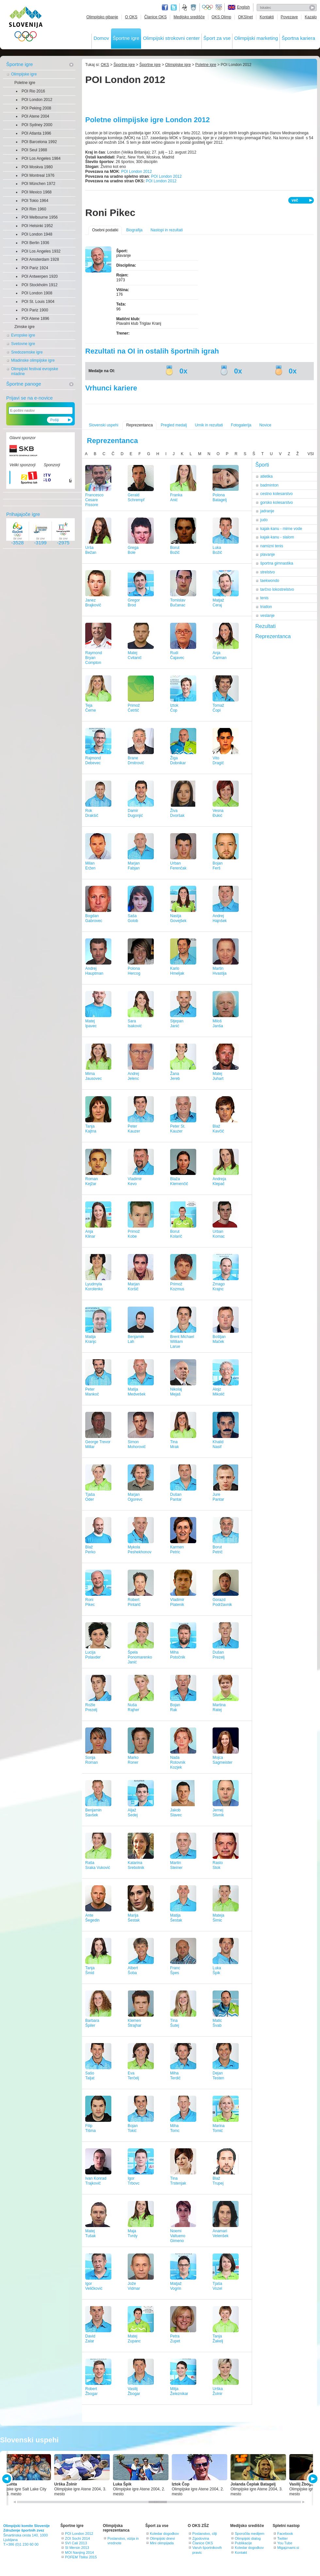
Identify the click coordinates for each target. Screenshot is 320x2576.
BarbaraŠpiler (92, 2023)
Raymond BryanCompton (93, 658)
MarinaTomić (219, 2128)
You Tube (284, 2543)
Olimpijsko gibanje (102, 17)
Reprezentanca (139, 425)
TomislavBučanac (177, 602)
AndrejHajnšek (220, 918)
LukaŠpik (217, 1970)
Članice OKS (155, 17)
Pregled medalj (174, 425)
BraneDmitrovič (136, 760)
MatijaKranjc (90, 1339)
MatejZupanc (134, 2338)
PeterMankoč (92, 1391)
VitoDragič (218, 760)
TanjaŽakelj (218, 2338)
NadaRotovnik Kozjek (177, 1762)
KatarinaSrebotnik (136, 1865)
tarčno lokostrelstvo (277, 589)
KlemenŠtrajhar (134, 2023)
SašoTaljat (89, 2075)
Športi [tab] (262, 465)
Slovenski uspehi (103, 425)
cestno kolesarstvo (276, 493)
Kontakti (267, 17)
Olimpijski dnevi (162, 2538)
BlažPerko (90, 1549)
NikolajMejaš (176, 1391)
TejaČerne (90, 708)
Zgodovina (200, 2538)
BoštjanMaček (219, 1339)
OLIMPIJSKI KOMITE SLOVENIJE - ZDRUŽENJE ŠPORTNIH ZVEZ (26, 25)
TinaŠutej (174, 2023)
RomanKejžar (91, 1181)
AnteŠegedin (92, 1918)
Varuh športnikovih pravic (207, 2550)
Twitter (173, 7)
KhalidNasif (218, 1444)
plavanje (267, 554)
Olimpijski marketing (256, 38)
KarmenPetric (177, 1549)
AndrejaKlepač (219, 1181)
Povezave (289, 17)
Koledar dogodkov (164, 2533)
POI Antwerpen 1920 (40, 276)
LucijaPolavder (93, 1655)
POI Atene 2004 (35, 116)
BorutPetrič (218, 1549)
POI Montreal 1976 (38, 175)
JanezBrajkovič (93, 602)
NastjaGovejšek (178, 918)
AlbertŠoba (133, 1970)
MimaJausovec (93, 1076)
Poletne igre (24, 82)
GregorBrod (134, 602)
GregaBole (133, 550)
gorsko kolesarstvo (276, 502)
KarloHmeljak (177, 971)
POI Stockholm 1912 (39, 285)
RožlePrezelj (91, 1707)
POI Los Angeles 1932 (41, 251)
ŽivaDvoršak (177, 813)
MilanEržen (90, 865)
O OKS (131, 17)
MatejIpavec (91, 1023)
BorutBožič (175, 550)
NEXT (312, 2479)
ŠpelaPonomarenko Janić (140, 1657)
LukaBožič (217, 550)
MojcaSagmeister (222, 1760)
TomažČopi (218, 708)
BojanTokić (133, 2128)
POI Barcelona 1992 (39, 142)
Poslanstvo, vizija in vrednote (123, 2540)
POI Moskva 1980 (37, 167)
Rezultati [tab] (265, 626)
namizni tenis (271, 546)
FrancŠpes (175, 1970)
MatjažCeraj (218, 602)
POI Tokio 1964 (35, 200)
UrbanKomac (219, 1234)
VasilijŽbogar (134, 2391)
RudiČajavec (177, 655)
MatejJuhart (218, 1076)
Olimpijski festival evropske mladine (34, 371)
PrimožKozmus (177, 1286)
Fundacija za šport (185, 7)
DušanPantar (176, 1497)
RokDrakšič (91, 813)
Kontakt (241, 2552)
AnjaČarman (220, 655)
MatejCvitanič (135, 655)
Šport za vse (217, 38)
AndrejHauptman (94, 971)
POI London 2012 (37, 99)
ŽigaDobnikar (178, 760)
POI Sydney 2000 (37, 125)
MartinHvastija (220, 971)
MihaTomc (175, 2128)
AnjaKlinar (90, 1234)
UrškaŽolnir (218, 2391)
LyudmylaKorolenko (94, 1286)
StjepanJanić (177, 1023)
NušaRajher (133, 1707)
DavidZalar (90, 2338)
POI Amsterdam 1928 (40, 259)
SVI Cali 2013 (76, 2543)
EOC (219, 7)
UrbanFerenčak (178, 865)
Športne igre (126, 38)
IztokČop (174, 708)
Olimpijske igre (24, 74)
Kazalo (311, 17)
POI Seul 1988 (34, 150)
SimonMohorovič (137, 1444)
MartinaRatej (219, 1707)
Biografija (134, 230)
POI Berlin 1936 (35, 242)
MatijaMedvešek (137, 1391)
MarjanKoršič (134, 1286)
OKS (105, 64)
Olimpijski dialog (248, 2538)
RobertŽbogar (91, 2391)
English (243, 7)
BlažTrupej (218, 2181)
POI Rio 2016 (33, 91)
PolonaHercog (134, 971)
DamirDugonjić (135, 813)
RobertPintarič (134, 1602)
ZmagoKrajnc (219, 1286)
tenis (264, 598)
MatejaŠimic (218, 1918)
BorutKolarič (176, 1234)
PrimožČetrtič (134, 708)
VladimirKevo (135, 1181)
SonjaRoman (91, 1760)
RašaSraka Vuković (97, 1865)
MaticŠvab (217, 2023)
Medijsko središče (188, 17)
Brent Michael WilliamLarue (182, 1341)
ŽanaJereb (175, 1076)
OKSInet (245, 17)
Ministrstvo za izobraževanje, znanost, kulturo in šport (194, 7)
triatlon (266, 606)
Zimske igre (24, 326)
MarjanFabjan (134, 865)
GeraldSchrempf (136, 497)
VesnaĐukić (218, 813)
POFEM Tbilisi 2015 (81, 2557)
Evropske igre (23, 335)
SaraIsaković (135, 1023)
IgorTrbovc (133, 2181)
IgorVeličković (94, 2286)
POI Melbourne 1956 (40, 217)
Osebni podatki (105, 230)
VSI (311, 454)
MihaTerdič (175, 2075)
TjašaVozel (217, 2286)
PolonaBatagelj (220, 497)
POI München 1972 (38, 183)
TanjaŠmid (90, 1970)
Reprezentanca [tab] (273, 636)
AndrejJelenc (133, 1076)
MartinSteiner (176, 1865)
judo (264, 520)
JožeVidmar (134, 2286)
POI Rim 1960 (34, 209)
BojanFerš (218, 865)
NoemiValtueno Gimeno (177, 2236)
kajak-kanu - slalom (277, 537)
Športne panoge (23, 384)
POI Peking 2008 (36, 108)
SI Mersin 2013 (77, 2548)
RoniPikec (90, 1602)
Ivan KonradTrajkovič (95, 2181)
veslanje (267, 615)
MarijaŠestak (134, 1918)
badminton (269, 485)
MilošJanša (218, 1023)
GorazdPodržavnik (222, 1602)
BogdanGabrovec (93, 918)
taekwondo (269, 580)
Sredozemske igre (27, 352)
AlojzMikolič (219, 1391)
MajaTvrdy (132, 2233)
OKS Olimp (221, 17)
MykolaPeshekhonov (140, 1549)
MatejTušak (90, 2233)
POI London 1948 (37, 234)
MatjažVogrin (176, 2286)
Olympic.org (207, 7)
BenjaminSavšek (93, 1812)
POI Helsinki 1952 (37, 225)
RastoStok (218, 1865)
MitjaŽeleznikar (179, 2391)
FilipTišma (90, 2128)
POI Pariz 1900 (35, 310)
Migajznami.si (288, 2548)
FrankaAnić (176, 497)
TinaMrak (174, 1444)
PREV (7, 2479)
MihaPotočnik (177, 1655)
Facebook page (165, 7)
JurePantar (218, 1497)
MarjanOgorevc (135, 1497)
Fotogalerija (241, 425)
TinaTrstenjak (178, 2181)
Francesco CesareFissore (94, 500)
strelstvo (267, 572)
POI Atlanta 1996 (36, 133)
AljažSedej (133, 1812)
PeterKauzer (134, 1128)
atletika (266, 476)
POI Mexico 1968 (37, 192)
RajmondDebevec (93, 760)
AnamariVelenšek (221, 2233)
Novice (265, 425)
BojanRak (175, 1707)
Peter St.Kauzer (177, 1128)
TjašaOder (90, 1497)
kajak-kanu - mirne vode (281, 528)
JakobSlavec (176, 1812)
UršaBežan (90, 550)
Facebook (285, 2533)
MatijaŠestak (176, 1918)
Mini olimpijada (162, 2543)
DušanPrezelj (219, 1655)
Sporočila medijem (249, 2533)
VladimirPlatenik (177, 1602)
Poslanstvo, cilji (204, 2533)
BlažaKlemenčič (179, 1181)
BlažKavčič (218, 1128)
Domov (101, 38)
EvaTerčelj (133, 2075)
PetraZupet (175, 2338)
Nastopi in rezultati (167, 230)
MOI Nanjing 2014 (79, 2552)
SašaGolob (133, 918)
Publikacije (243, 2543)
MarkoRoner (133, 1760)
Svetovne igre (23, 343)
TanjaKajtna (90, 1128)
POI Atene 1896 (35, 318)
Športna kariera (298, 38)
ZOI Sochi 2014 (77, 2538)
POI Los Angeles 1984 (41, 158)
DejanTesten (218, 2075)
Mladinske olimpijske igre (33, 360)
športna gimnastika (276, 563)
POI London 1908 (37, 293)
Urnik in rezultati (209, 425)
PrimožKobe (134, 1234)
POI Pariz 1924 (35, 268)
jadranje (267, 511)
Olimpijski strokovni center (171, 38)
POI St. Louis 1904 (38, 301)
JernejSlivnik (218, 1812)
